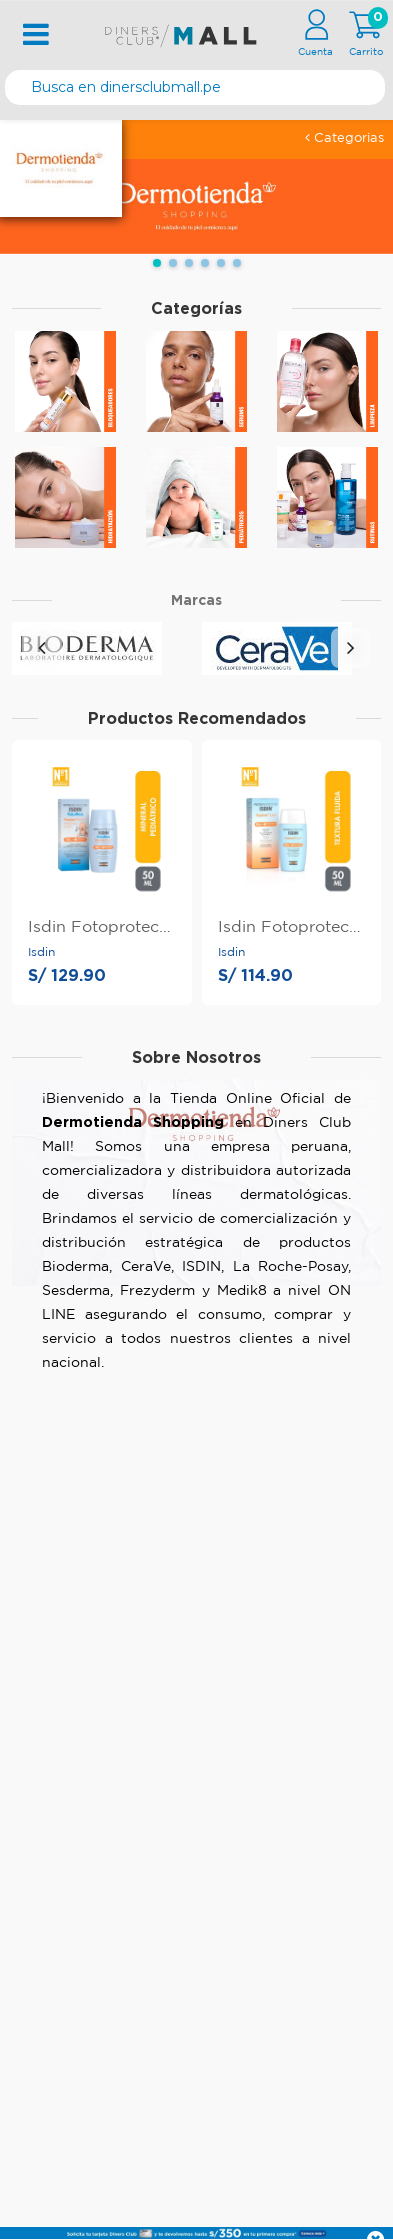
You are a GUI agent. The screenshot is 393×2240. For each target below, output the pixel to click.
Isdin (41, 952)
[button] (157, 263)
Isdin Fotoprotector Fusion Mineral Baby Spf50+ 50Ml (102, 927)
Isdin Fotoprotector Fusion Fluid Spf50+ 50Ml (292, 927)
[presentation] (42, 648)
